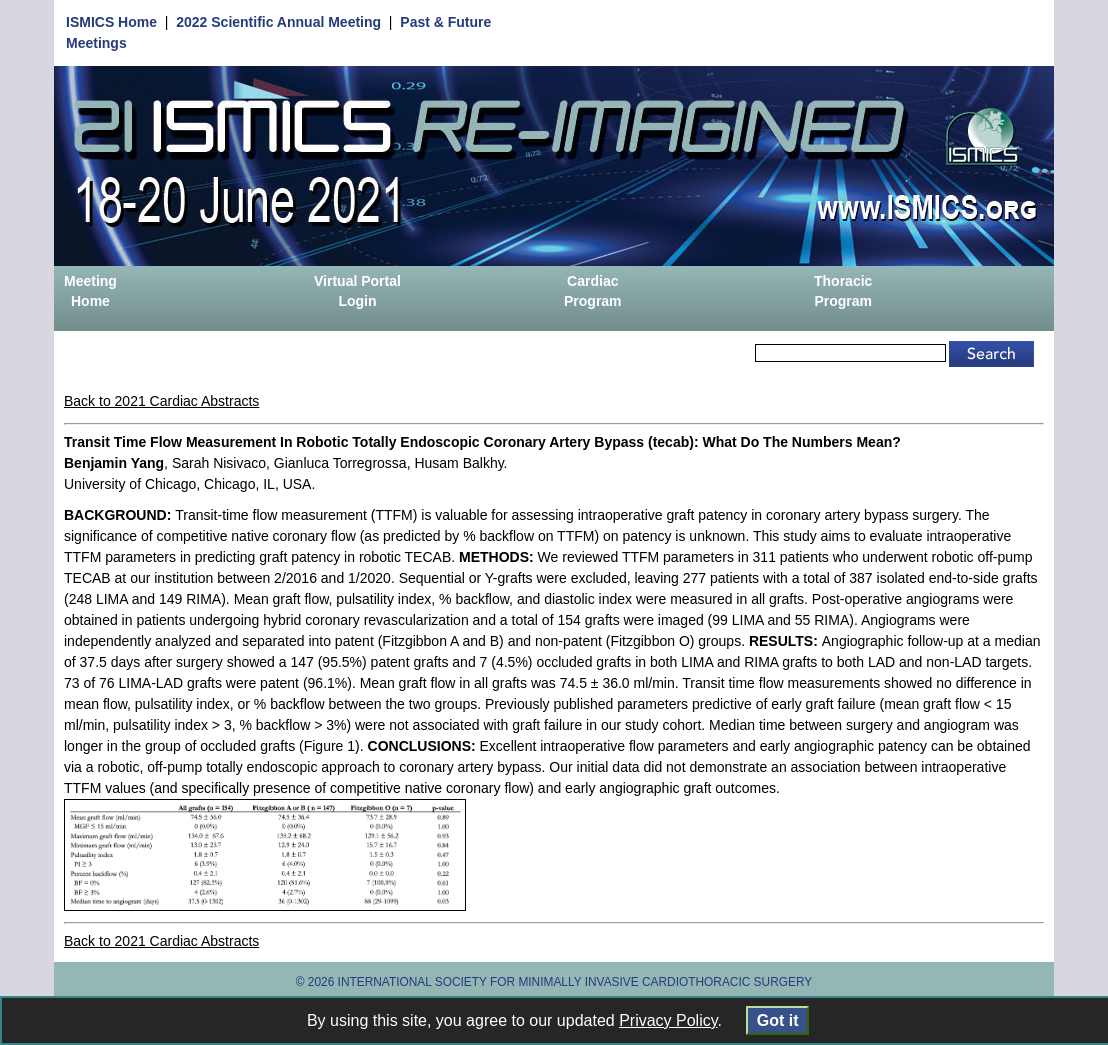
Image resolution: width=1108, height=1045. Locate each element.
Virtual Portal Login (357, 291)
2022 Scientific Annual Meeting (278, 22)
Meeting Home (90, 291)
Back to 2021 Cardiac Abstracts (161, 401)
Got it (777, 1020)
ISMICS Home (111, 22)
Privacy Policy (668, 1020)
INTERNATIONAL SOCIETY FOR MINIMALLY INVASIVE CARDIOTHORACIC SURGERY (575, 982)
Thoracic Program (843, 291)
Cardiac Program (593, 291)
